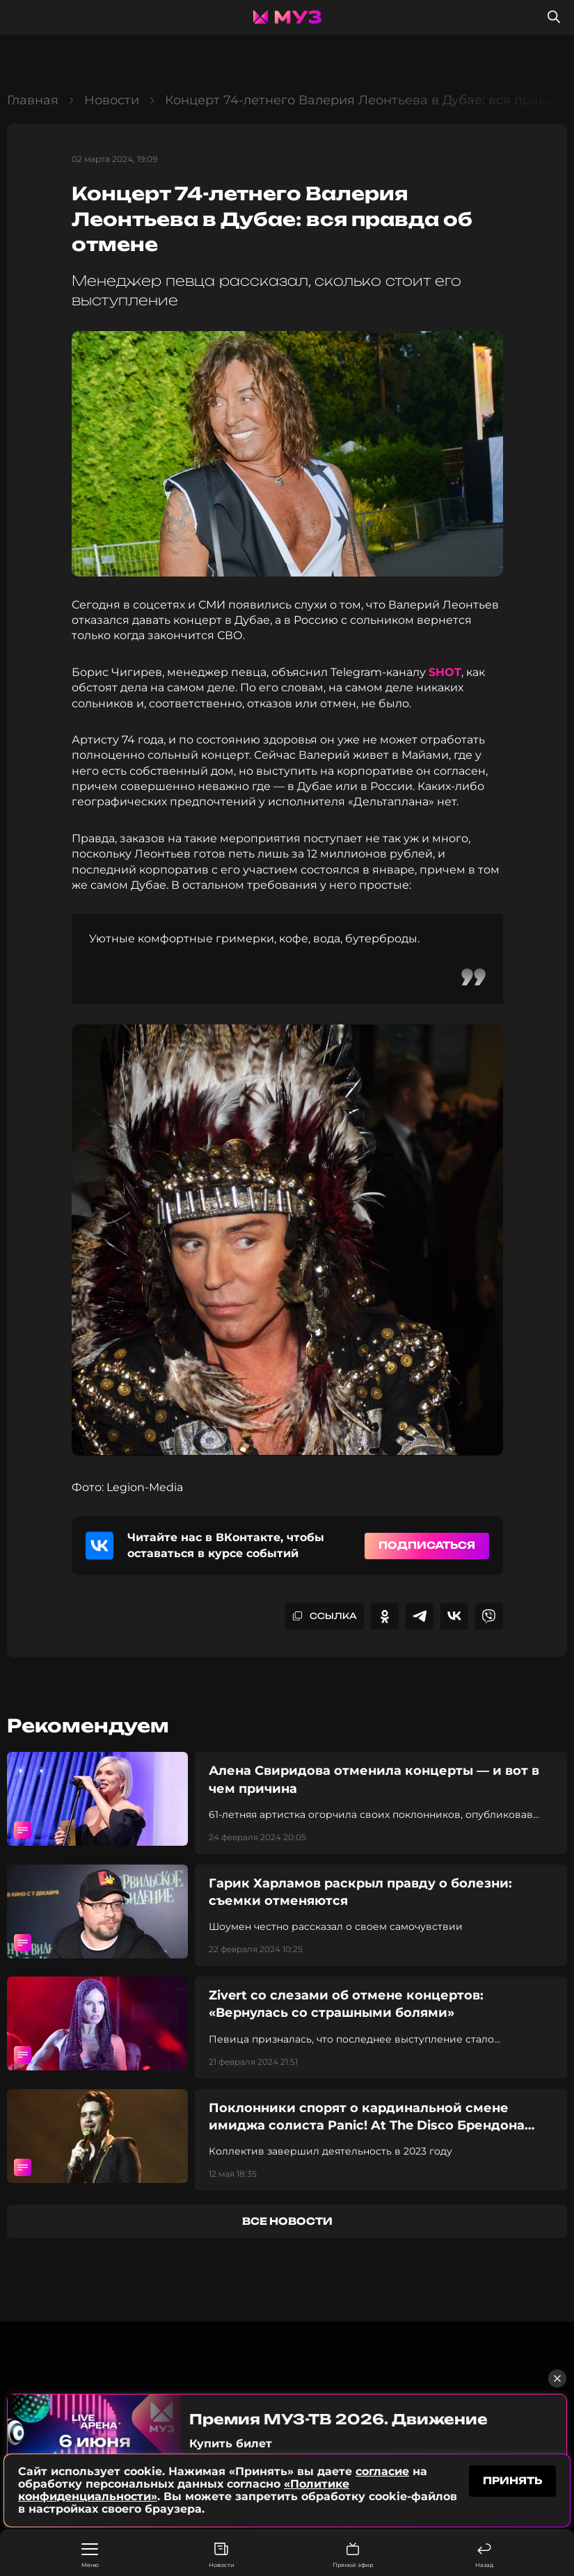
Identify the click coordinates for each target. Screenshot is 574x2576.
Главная (32, 100)
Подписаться (426, 1545)
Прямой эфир (353, 2555)
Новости (221, 2555)
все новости (287, 2221)
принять (512, 2480)
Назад (484, 2555)
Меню (90, 2555)
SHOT (445, 672)
